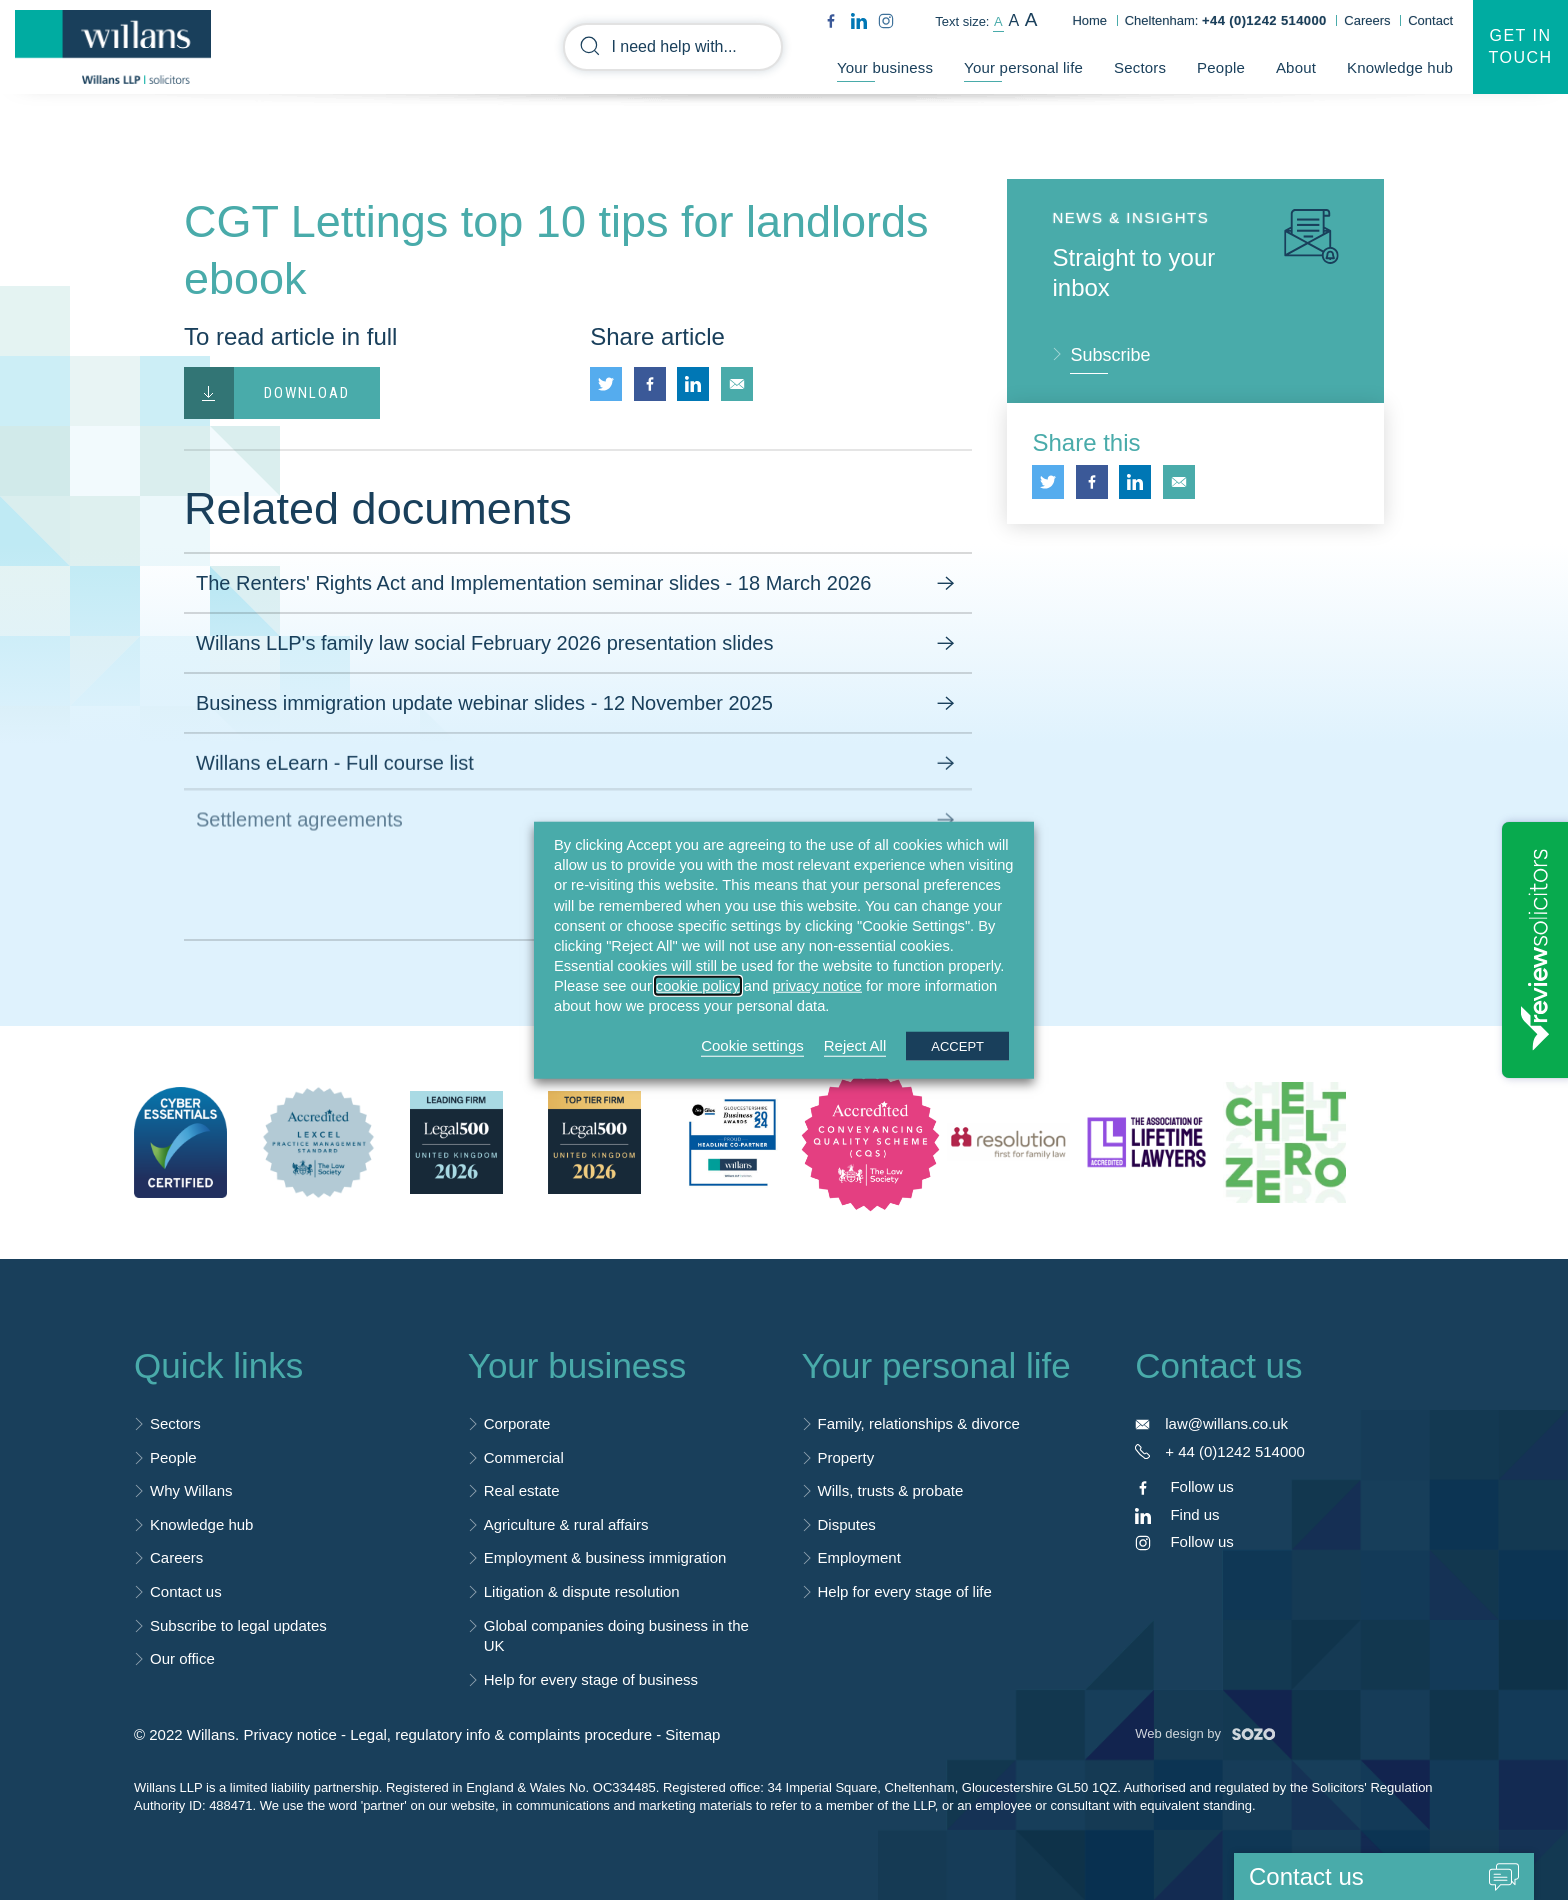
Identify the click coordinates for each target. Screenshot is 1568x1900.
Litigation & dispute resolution (582, 1591)
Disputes (847, 1524)
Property (846, 1457)
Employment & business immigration (605, 1557)
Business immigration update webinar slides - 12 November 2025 (578, 704)
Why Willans (191, 1490)
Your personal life (1023, 68)
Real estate (522, 1490)
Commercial (524, 1457)
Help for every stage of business (591, 1679)
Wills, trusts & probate (891, 1490)
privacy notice (817, 986)
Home (1089, 20)
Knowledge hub (1400, 68)
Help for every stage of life (905, 1591)
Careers (1367, 20)
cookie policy (698, 986)
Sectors (1140, 68)
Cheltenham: (1226, 20)
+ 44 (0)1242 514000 (1235, 1451)
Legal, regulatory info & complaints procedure (501, 1734)
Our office (182, 1658)
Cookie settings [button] (752, 1044)
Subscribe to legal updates (238, 1625)
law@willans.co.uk (1226, 1423)
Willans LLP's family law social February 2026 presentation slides (578, 644)
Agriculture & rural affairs (566, 1524)
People (1221, 68)
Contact (1430, 20)
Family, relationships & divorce (919, 1423)
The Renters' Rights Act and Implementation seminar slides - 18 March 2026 (578, 584)
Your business (885, 68)
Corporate (517, 1423)
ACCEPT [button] (957, 1045)
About (1296, 68)
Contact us (186, 1591)
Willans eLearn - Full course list (578, 758)
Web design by (1205, 1733)
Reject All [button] (855, 1044)
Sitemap (692, 1734)
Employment (859, 1557)
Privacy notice (289, 1734)
